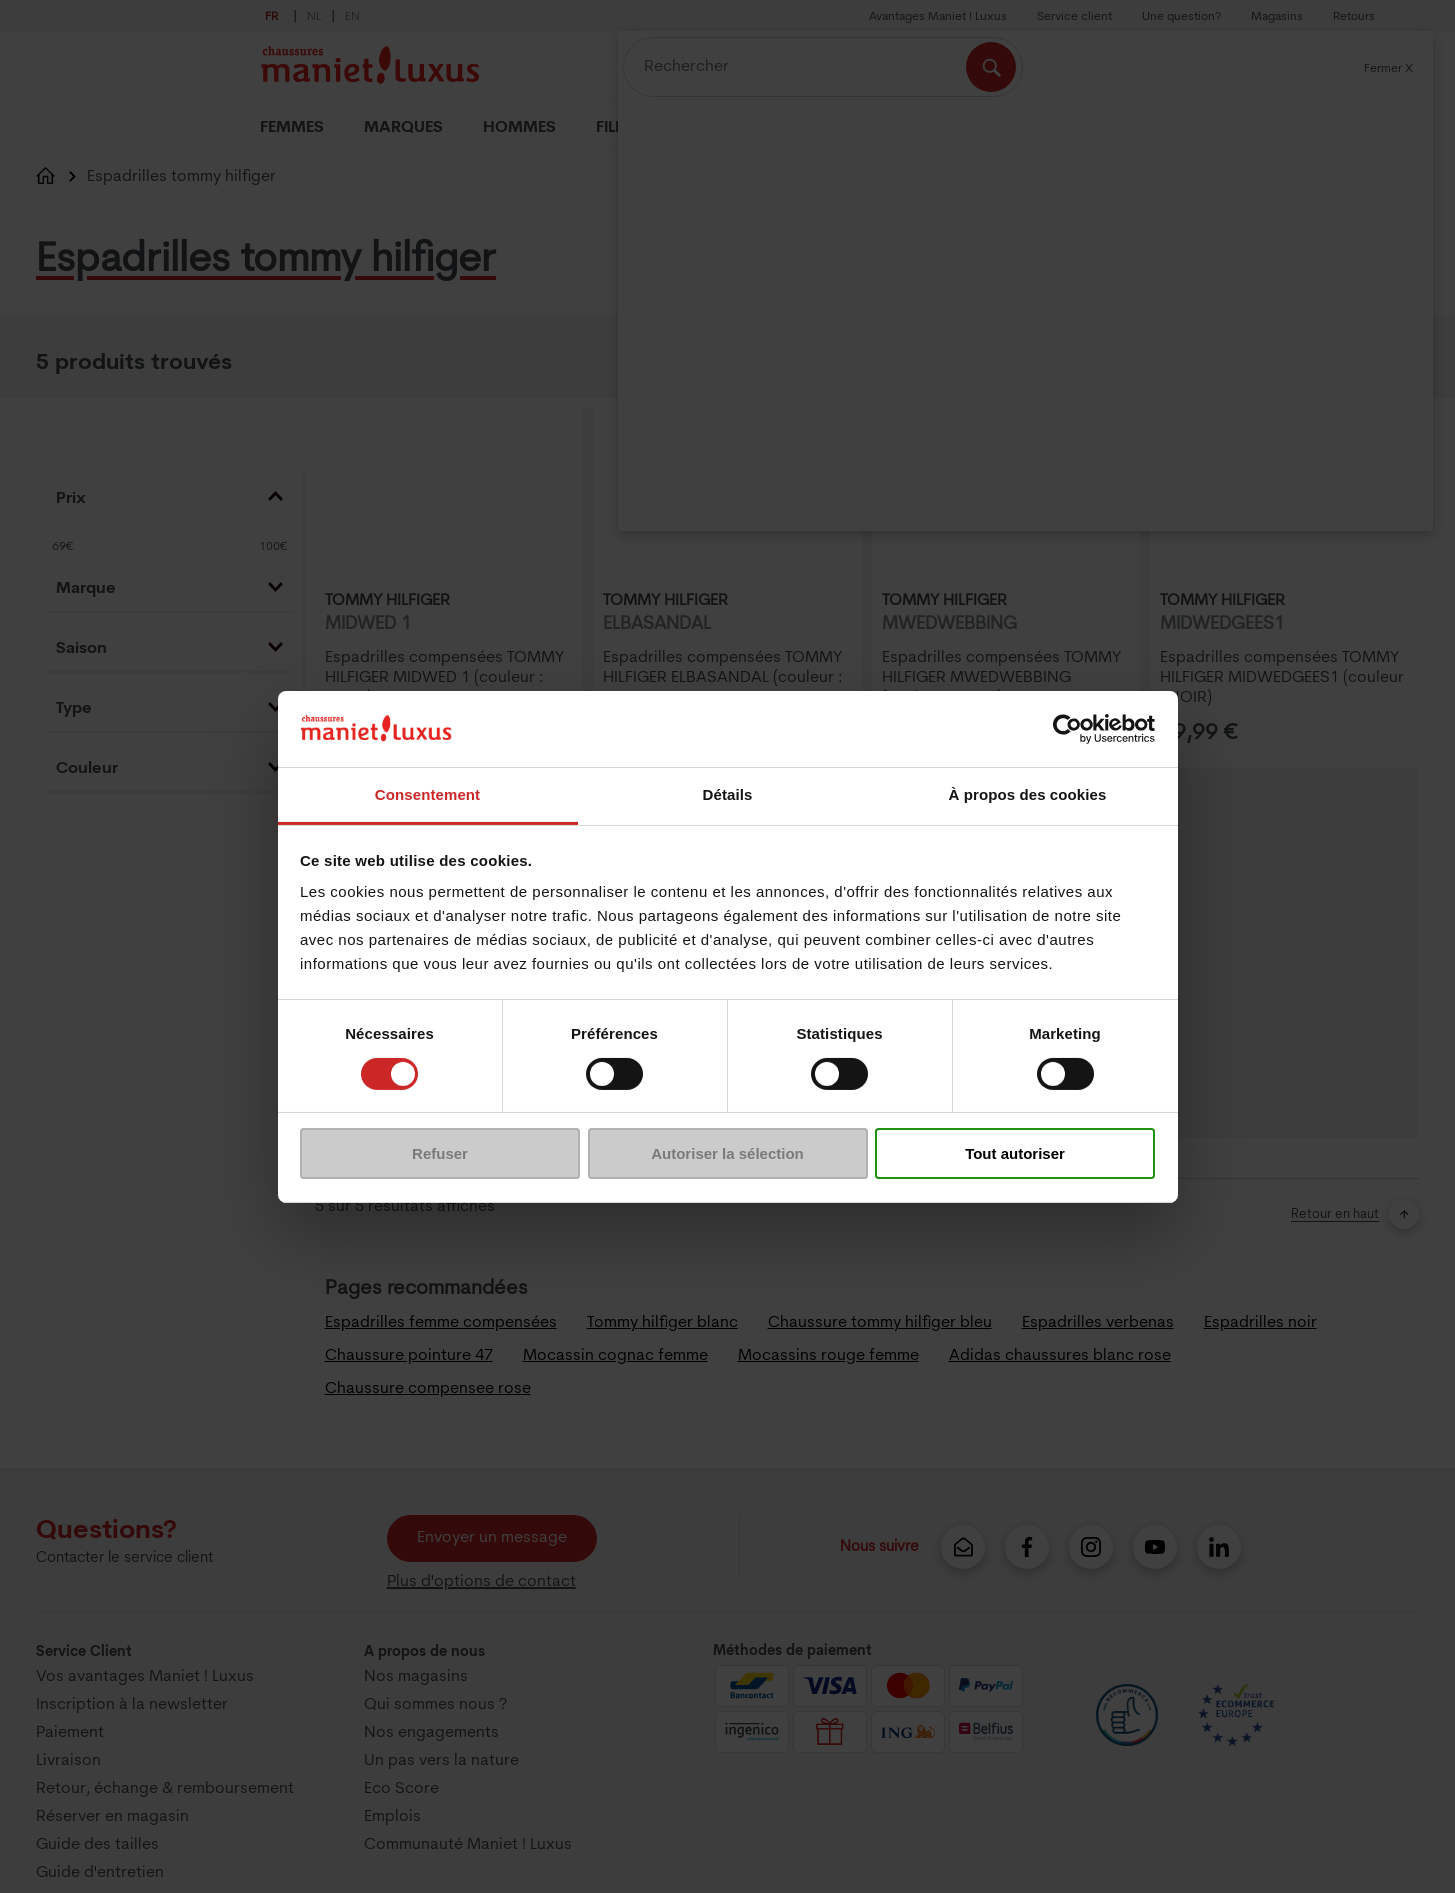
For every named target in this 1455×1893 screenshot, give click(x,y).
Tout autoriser (1015, 1153)
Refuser (440, 1153)
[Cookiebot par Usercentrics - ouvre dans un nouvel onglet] (1067, 729)
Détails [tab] (728, 794)
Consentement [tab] (427, 794)
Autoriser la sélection (727, 1153)
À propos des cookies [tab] (1028, 794)
